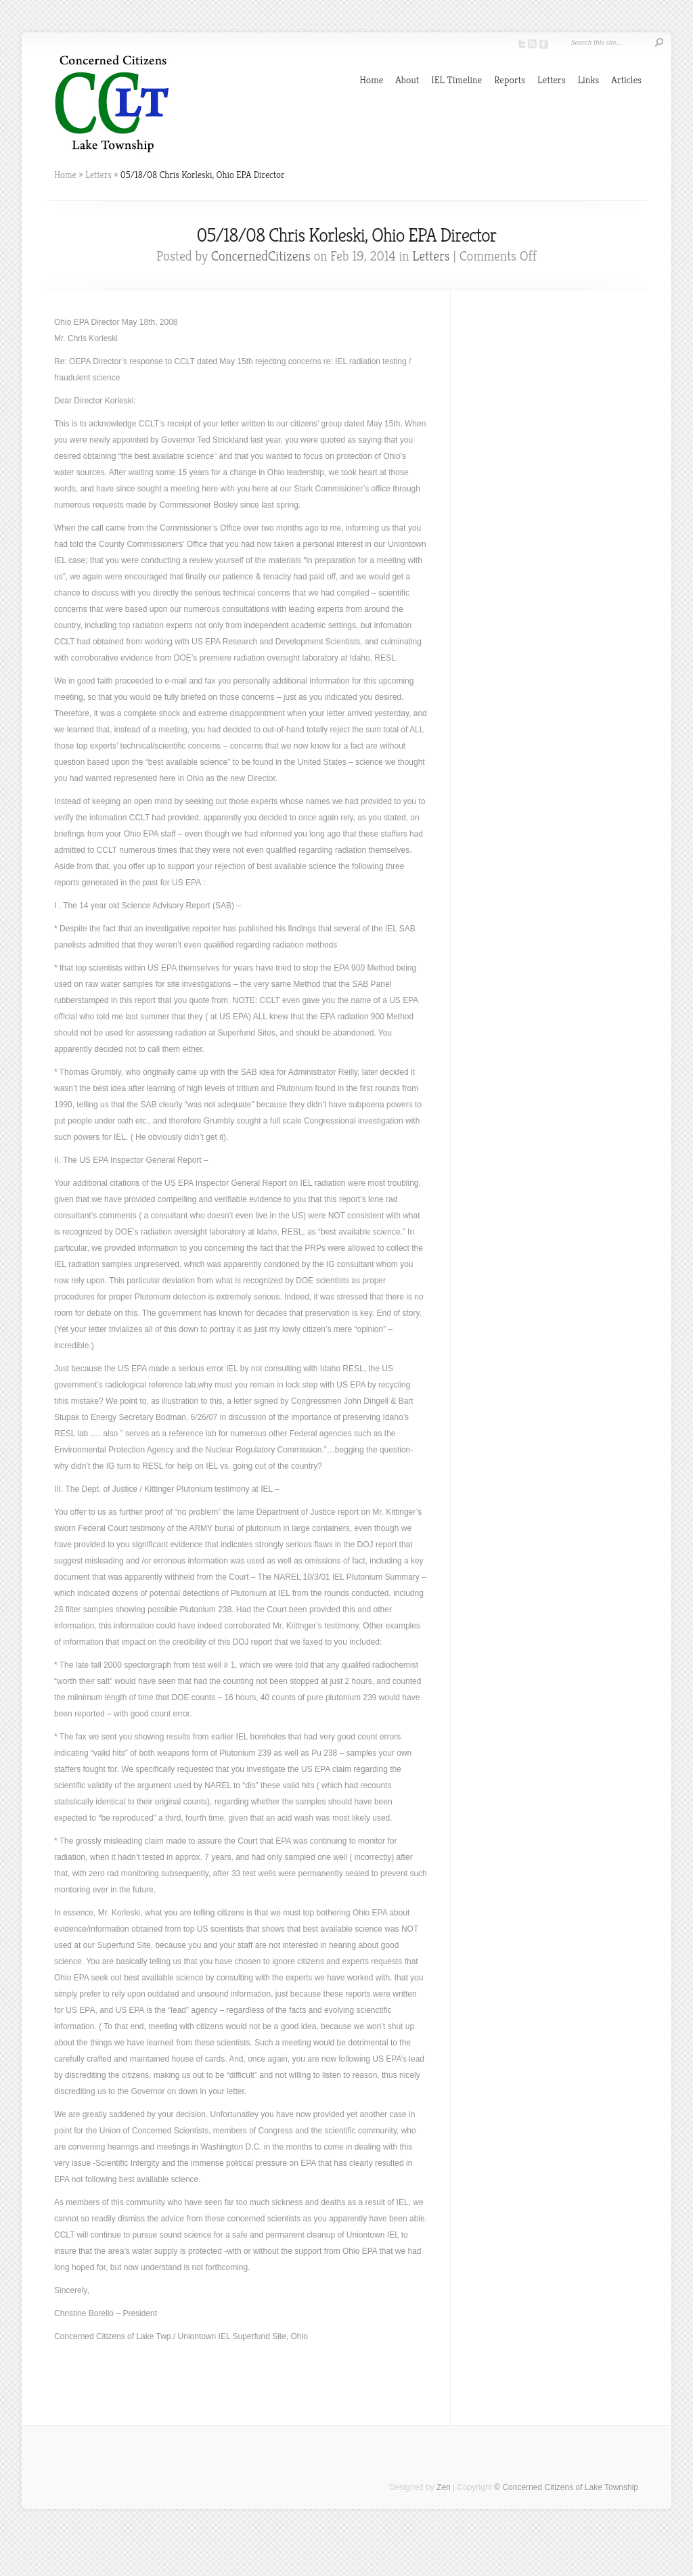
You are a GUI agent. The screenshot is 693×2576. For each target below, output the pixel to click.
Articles (626, 79)
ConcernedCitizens (261, 256)
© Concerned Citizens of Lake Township (566, 2487)
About (407, 79)
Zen (444, 2487)
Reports (509, 79)
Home (371, 79)
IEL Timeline (456, 79)
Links (589, 79)
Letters (551, 79)
